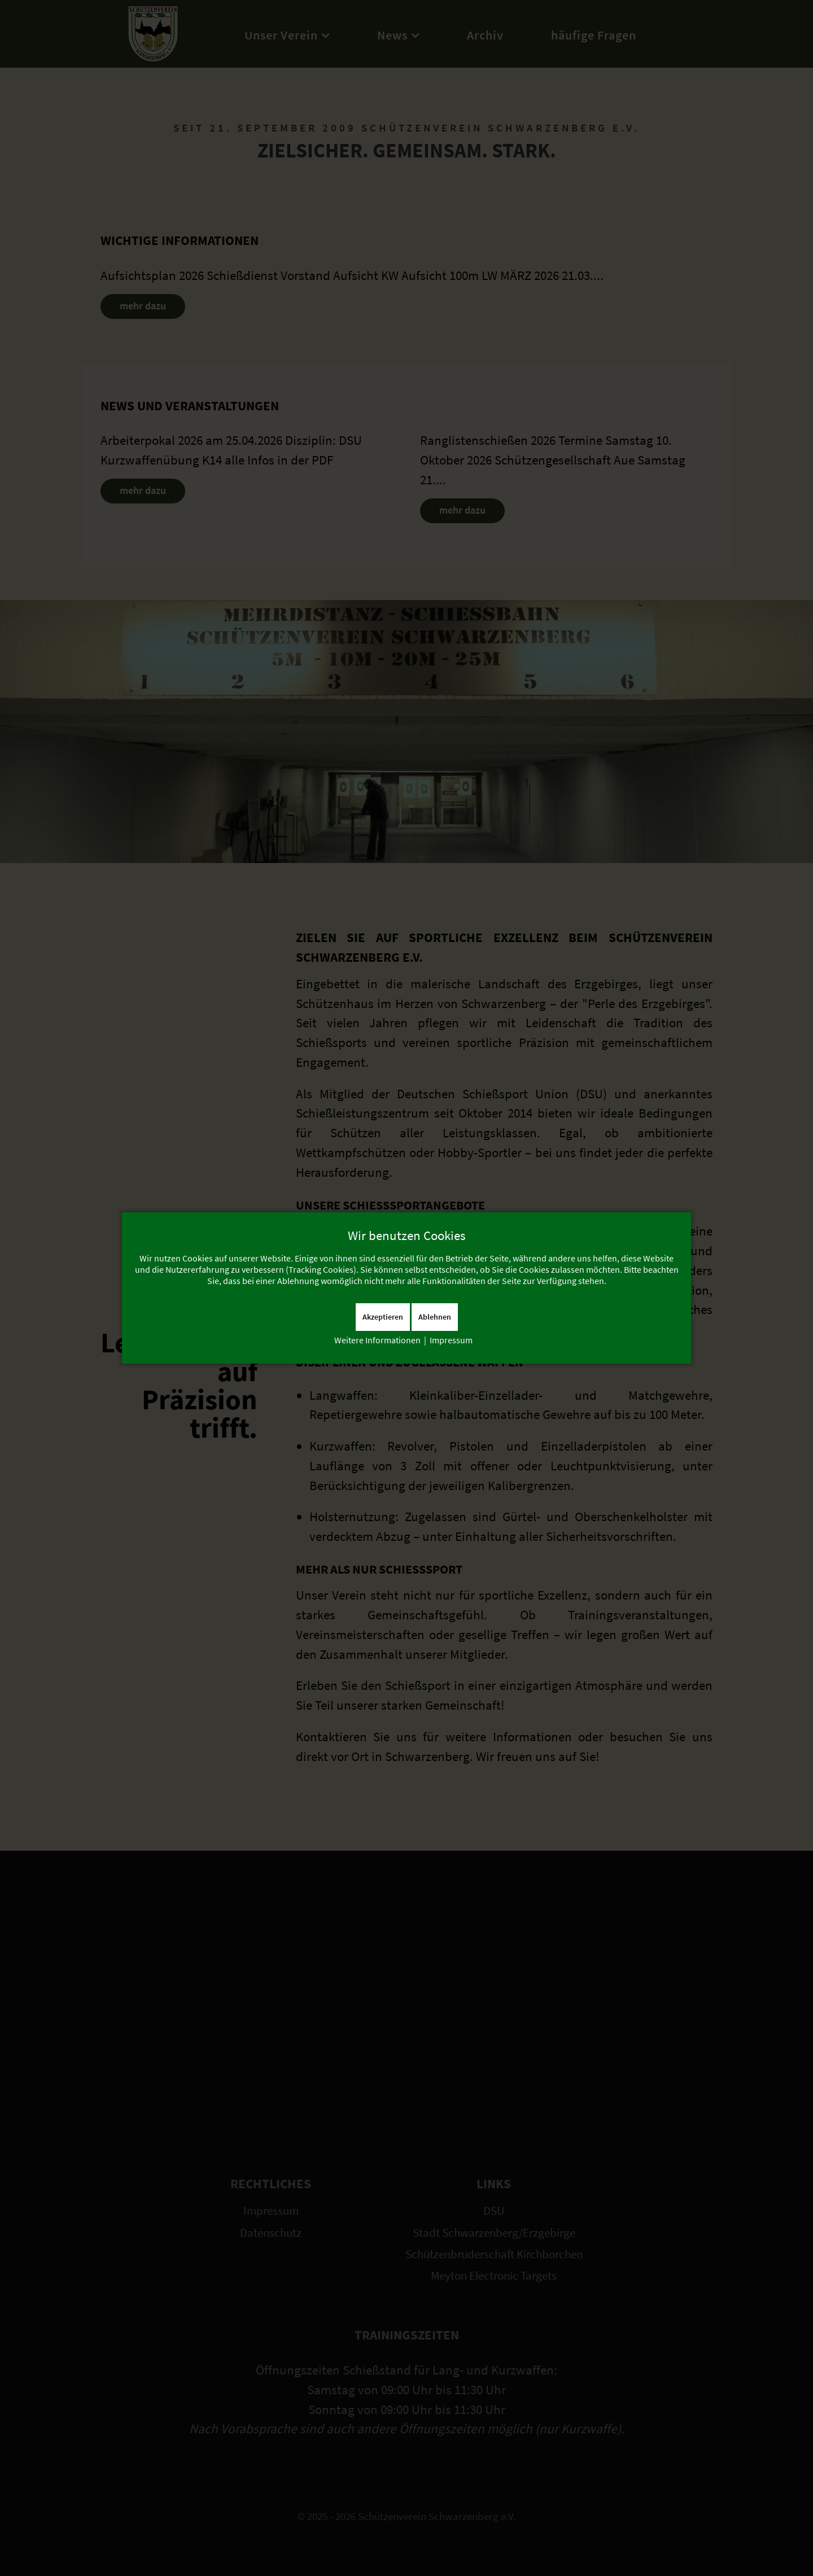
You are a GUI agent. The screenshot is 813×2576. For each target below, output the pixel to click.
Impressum (451, 1340)
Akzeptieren (382, 1317)
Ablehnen (434, 1317)
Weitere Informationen (377, 1340)
